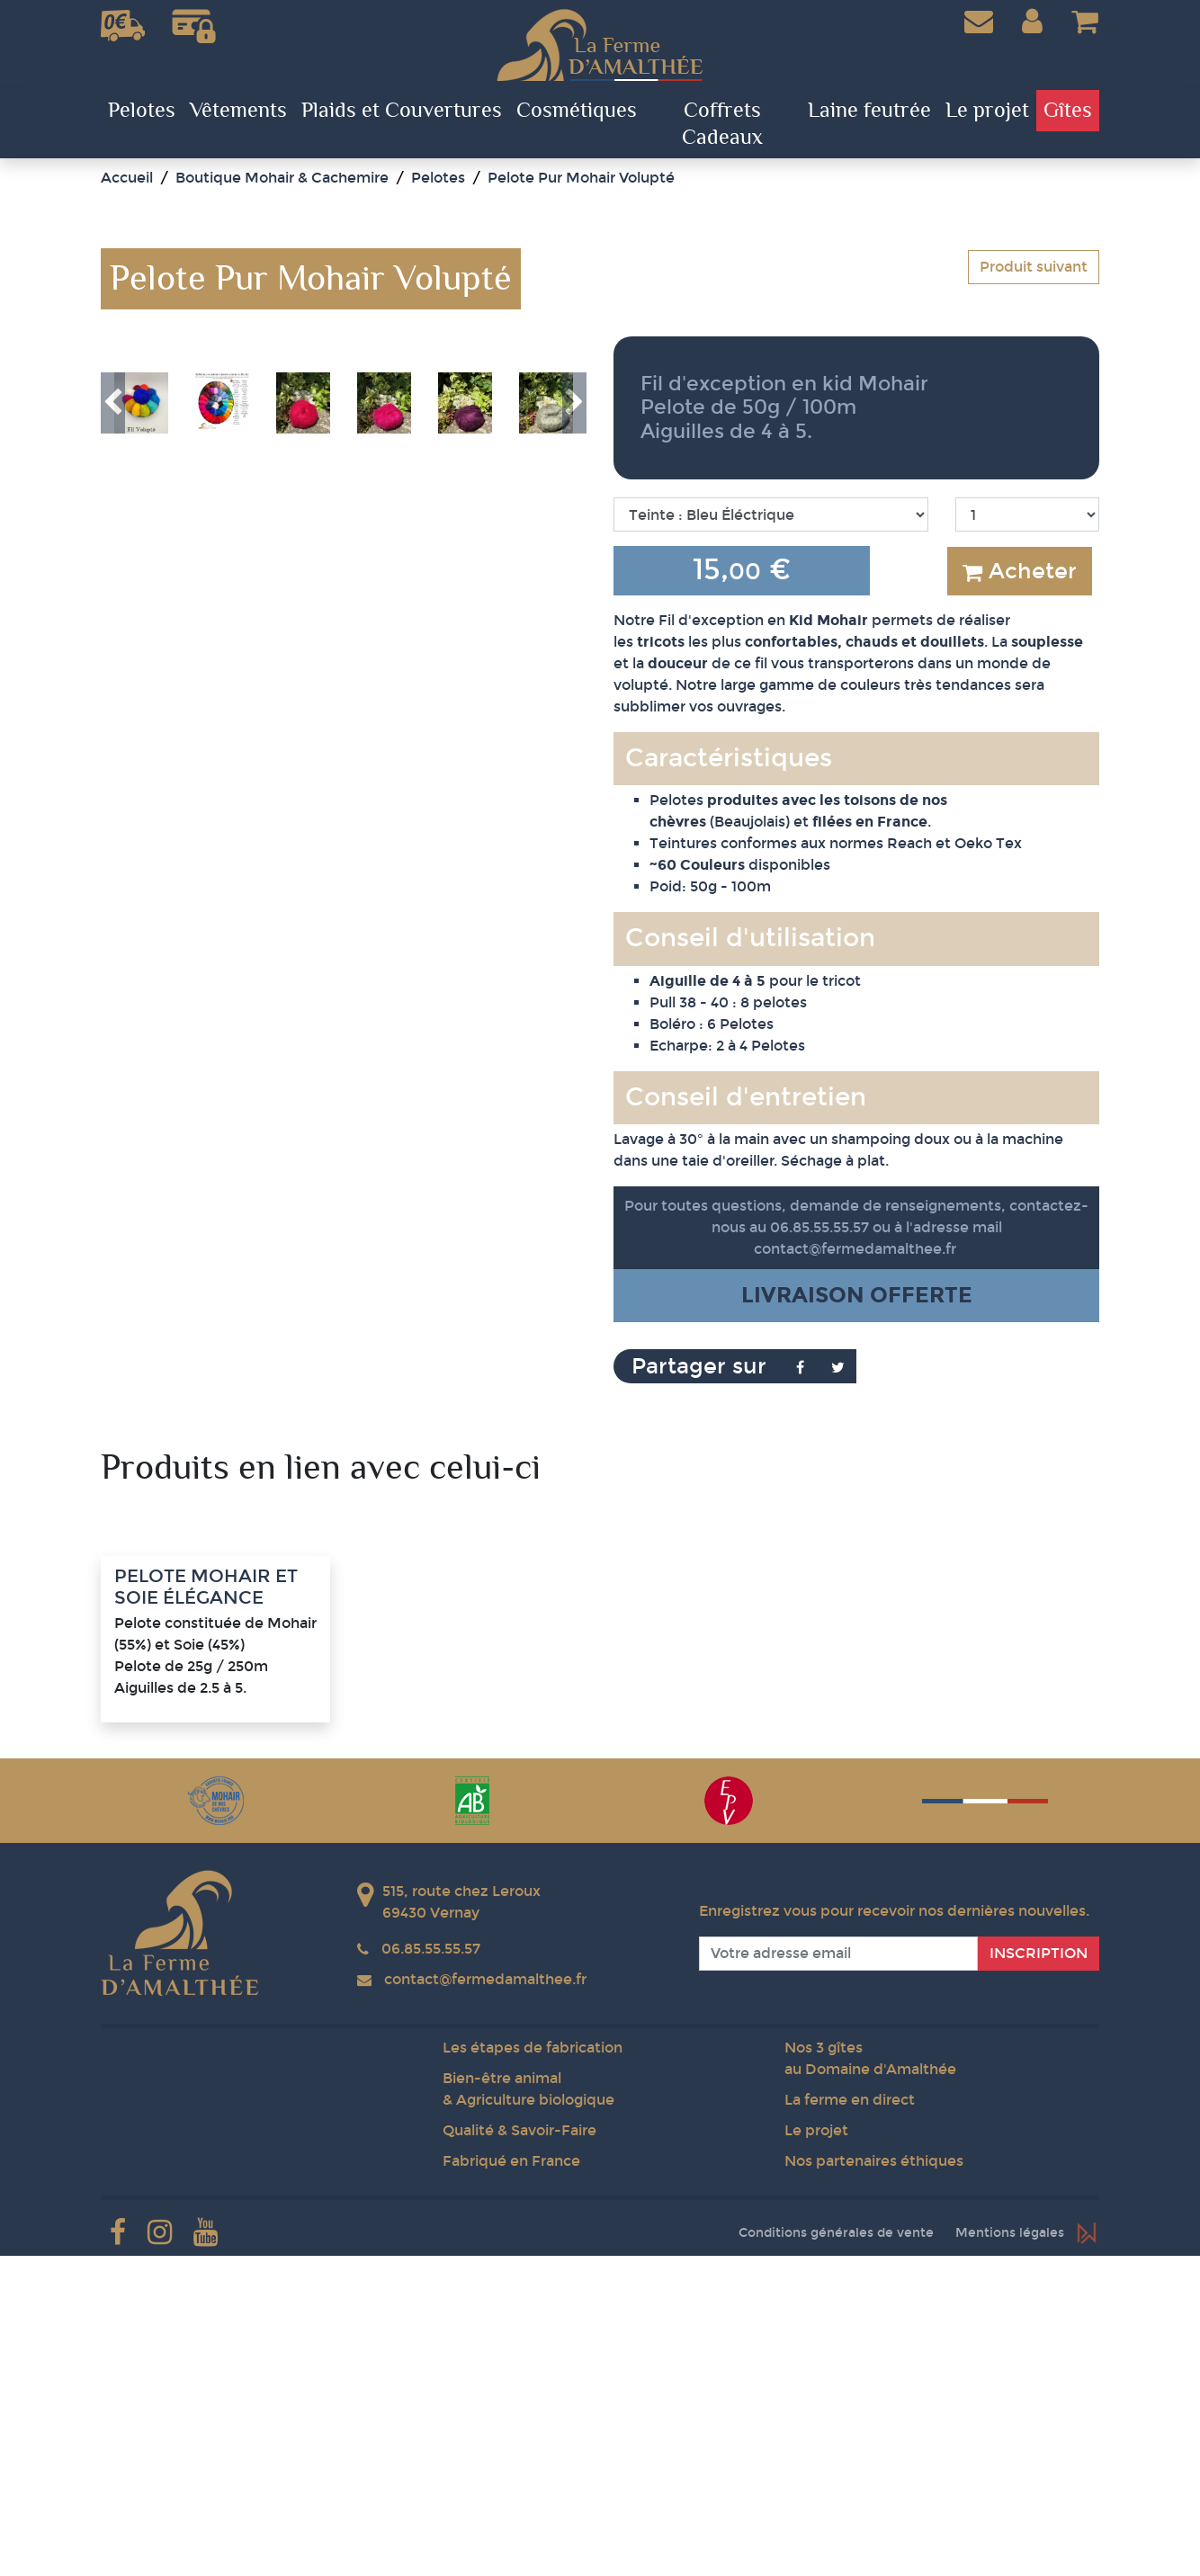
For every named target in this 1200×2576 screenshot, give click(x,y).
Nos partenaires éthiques (873, 2481)
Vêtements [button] (238, 110)
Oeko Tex (988, 843)
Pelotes (141, 110)
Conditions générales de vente (836, 2553)
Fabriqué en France (511, 2481)
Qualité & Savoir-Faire (519, 2450)
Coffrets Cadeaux (722, 124)
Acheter (1020, 571)
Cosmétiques (576, 110)
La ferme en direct (849, 2419)
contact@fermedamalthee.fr (855, 1248)
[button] (1032, 21)
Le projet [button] (987, 110)
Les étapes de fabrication (532, 2367)
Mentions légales (1009, 2553)
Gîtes (1067, 110)
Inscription (1039, 2273)
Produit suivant (1034, 266)
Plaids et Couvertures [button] (401, 110)
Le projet (816, 2450)
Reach (909, 843)
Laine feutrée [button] (869, 110)
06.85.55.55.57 (430, 2268)
